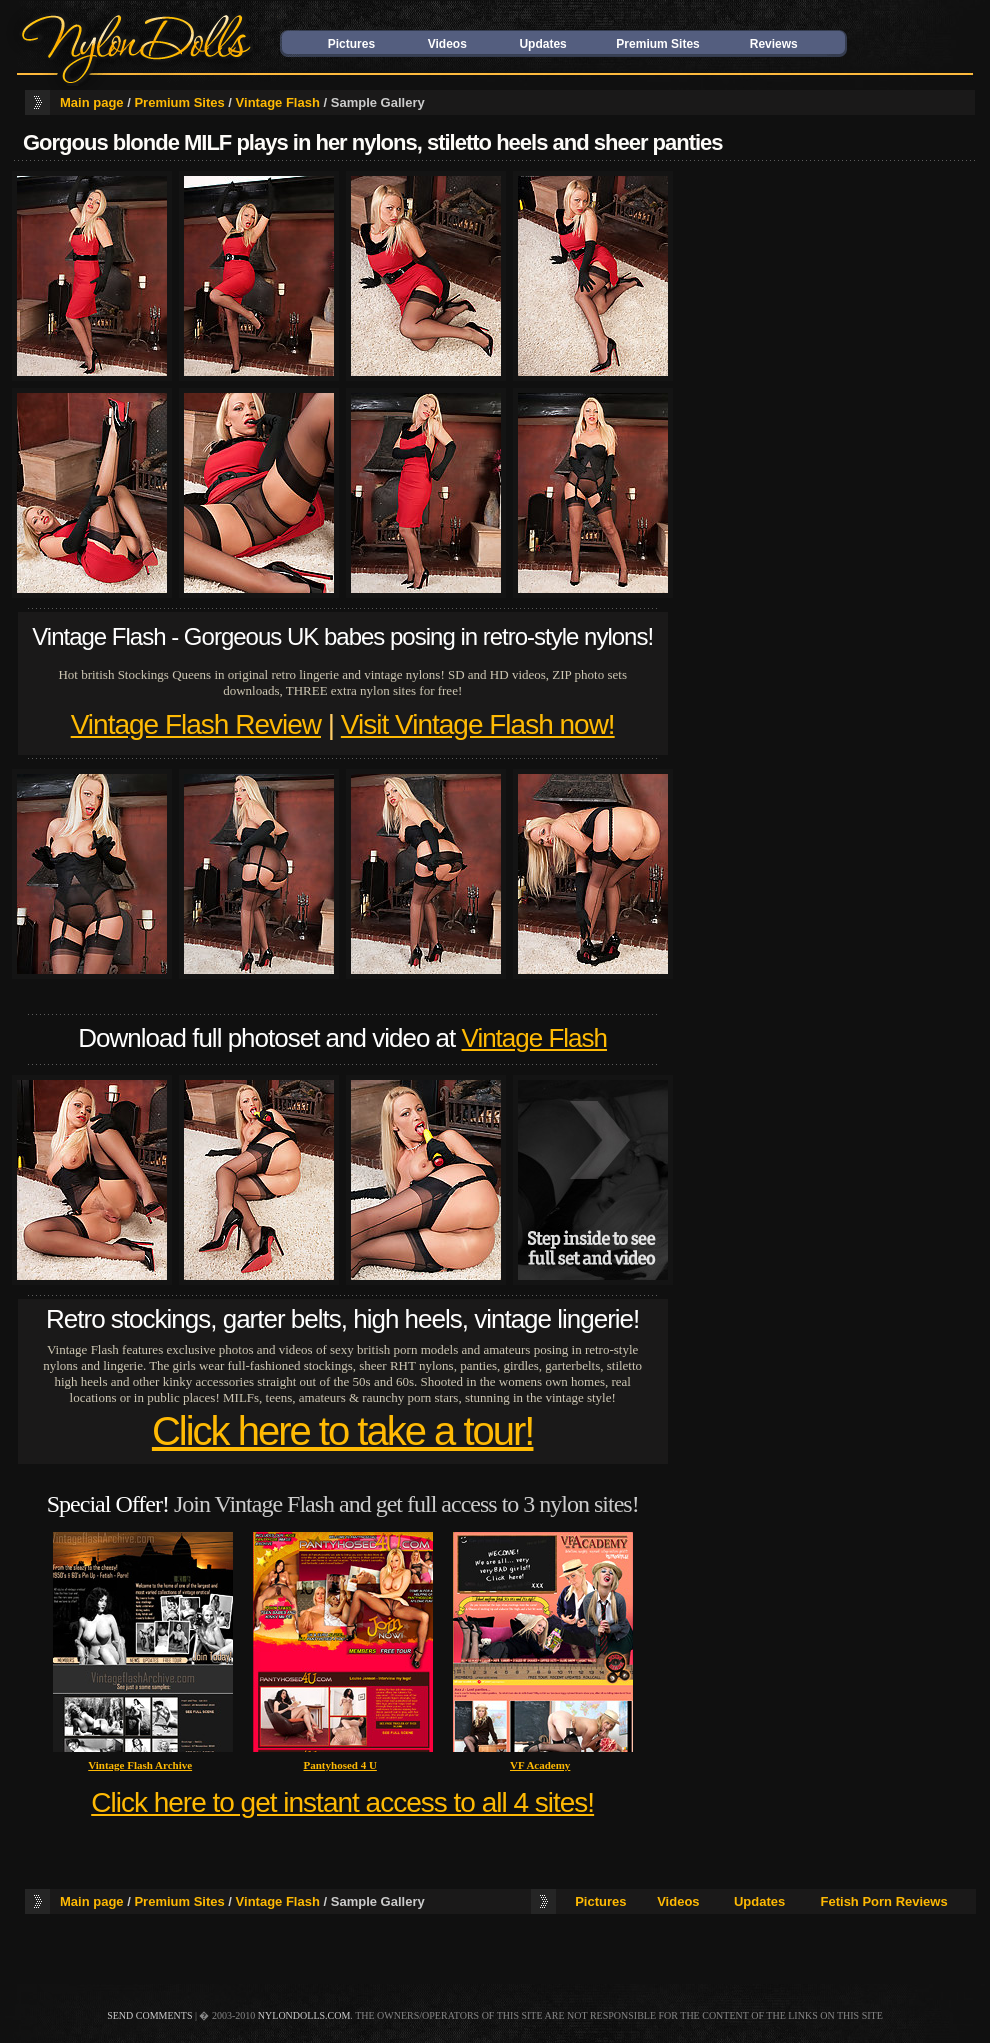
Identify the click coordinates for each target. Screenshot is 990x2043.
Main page (92, 102)
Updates (542, 44)
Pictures (351, 44)
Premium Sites (657, 44)
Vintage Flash (278, 102)
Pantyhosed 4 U (340, 1765)
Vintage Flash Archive (140, 1765)
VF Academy (540, 1765)
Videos (447, 44)
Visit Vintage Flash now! (478, 724)
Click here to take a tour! (343, 1431)
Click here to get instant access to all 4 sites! (342, 1802)
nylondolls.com (304, 2015)
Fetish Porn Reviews (884, 1901)
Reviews (774, 44)
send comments (149, 2015)
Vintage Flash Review (196, 724)
